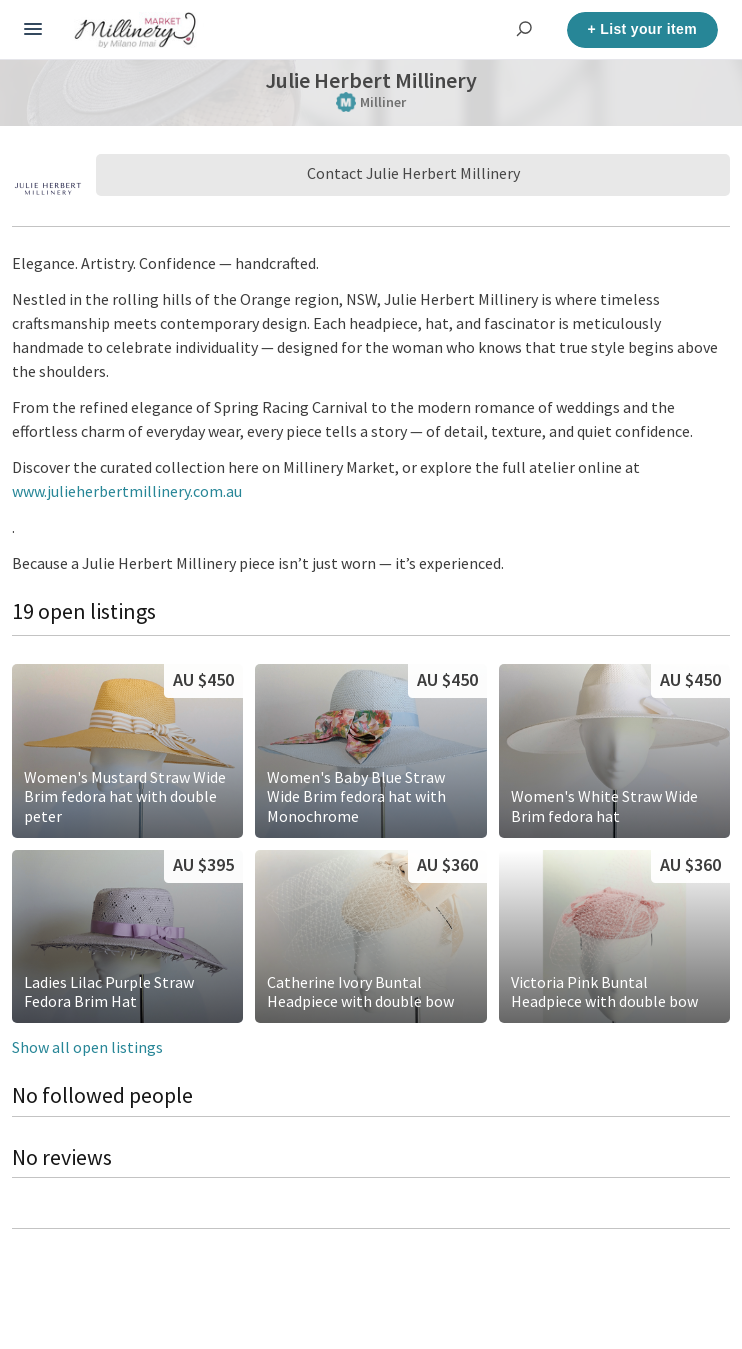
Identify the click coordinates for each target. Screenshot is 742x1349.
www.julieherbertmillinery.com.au (127, 491)
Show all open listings (87, 1047)
